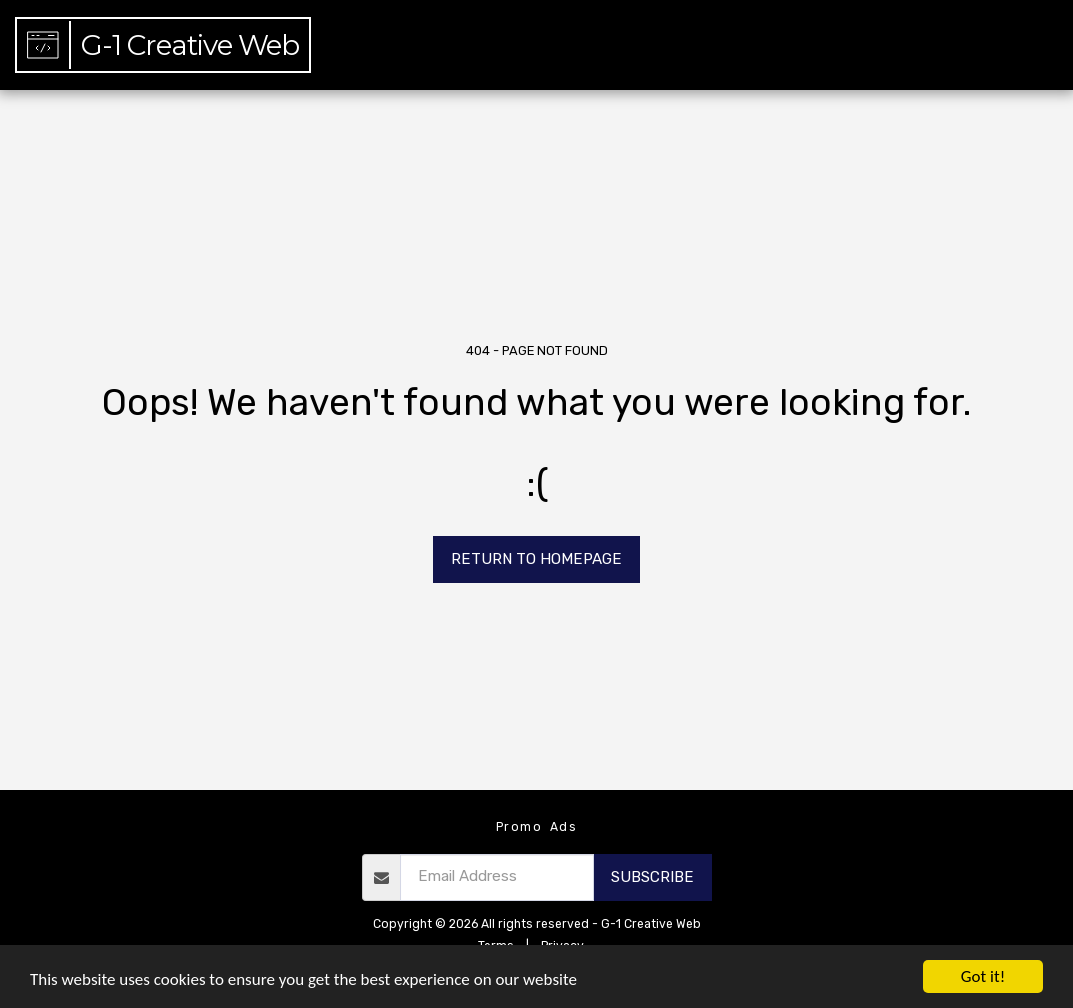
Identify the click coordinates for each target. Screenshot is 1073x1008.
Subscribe (652, 877)
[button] (946, 45)
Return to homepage (536, 559)
